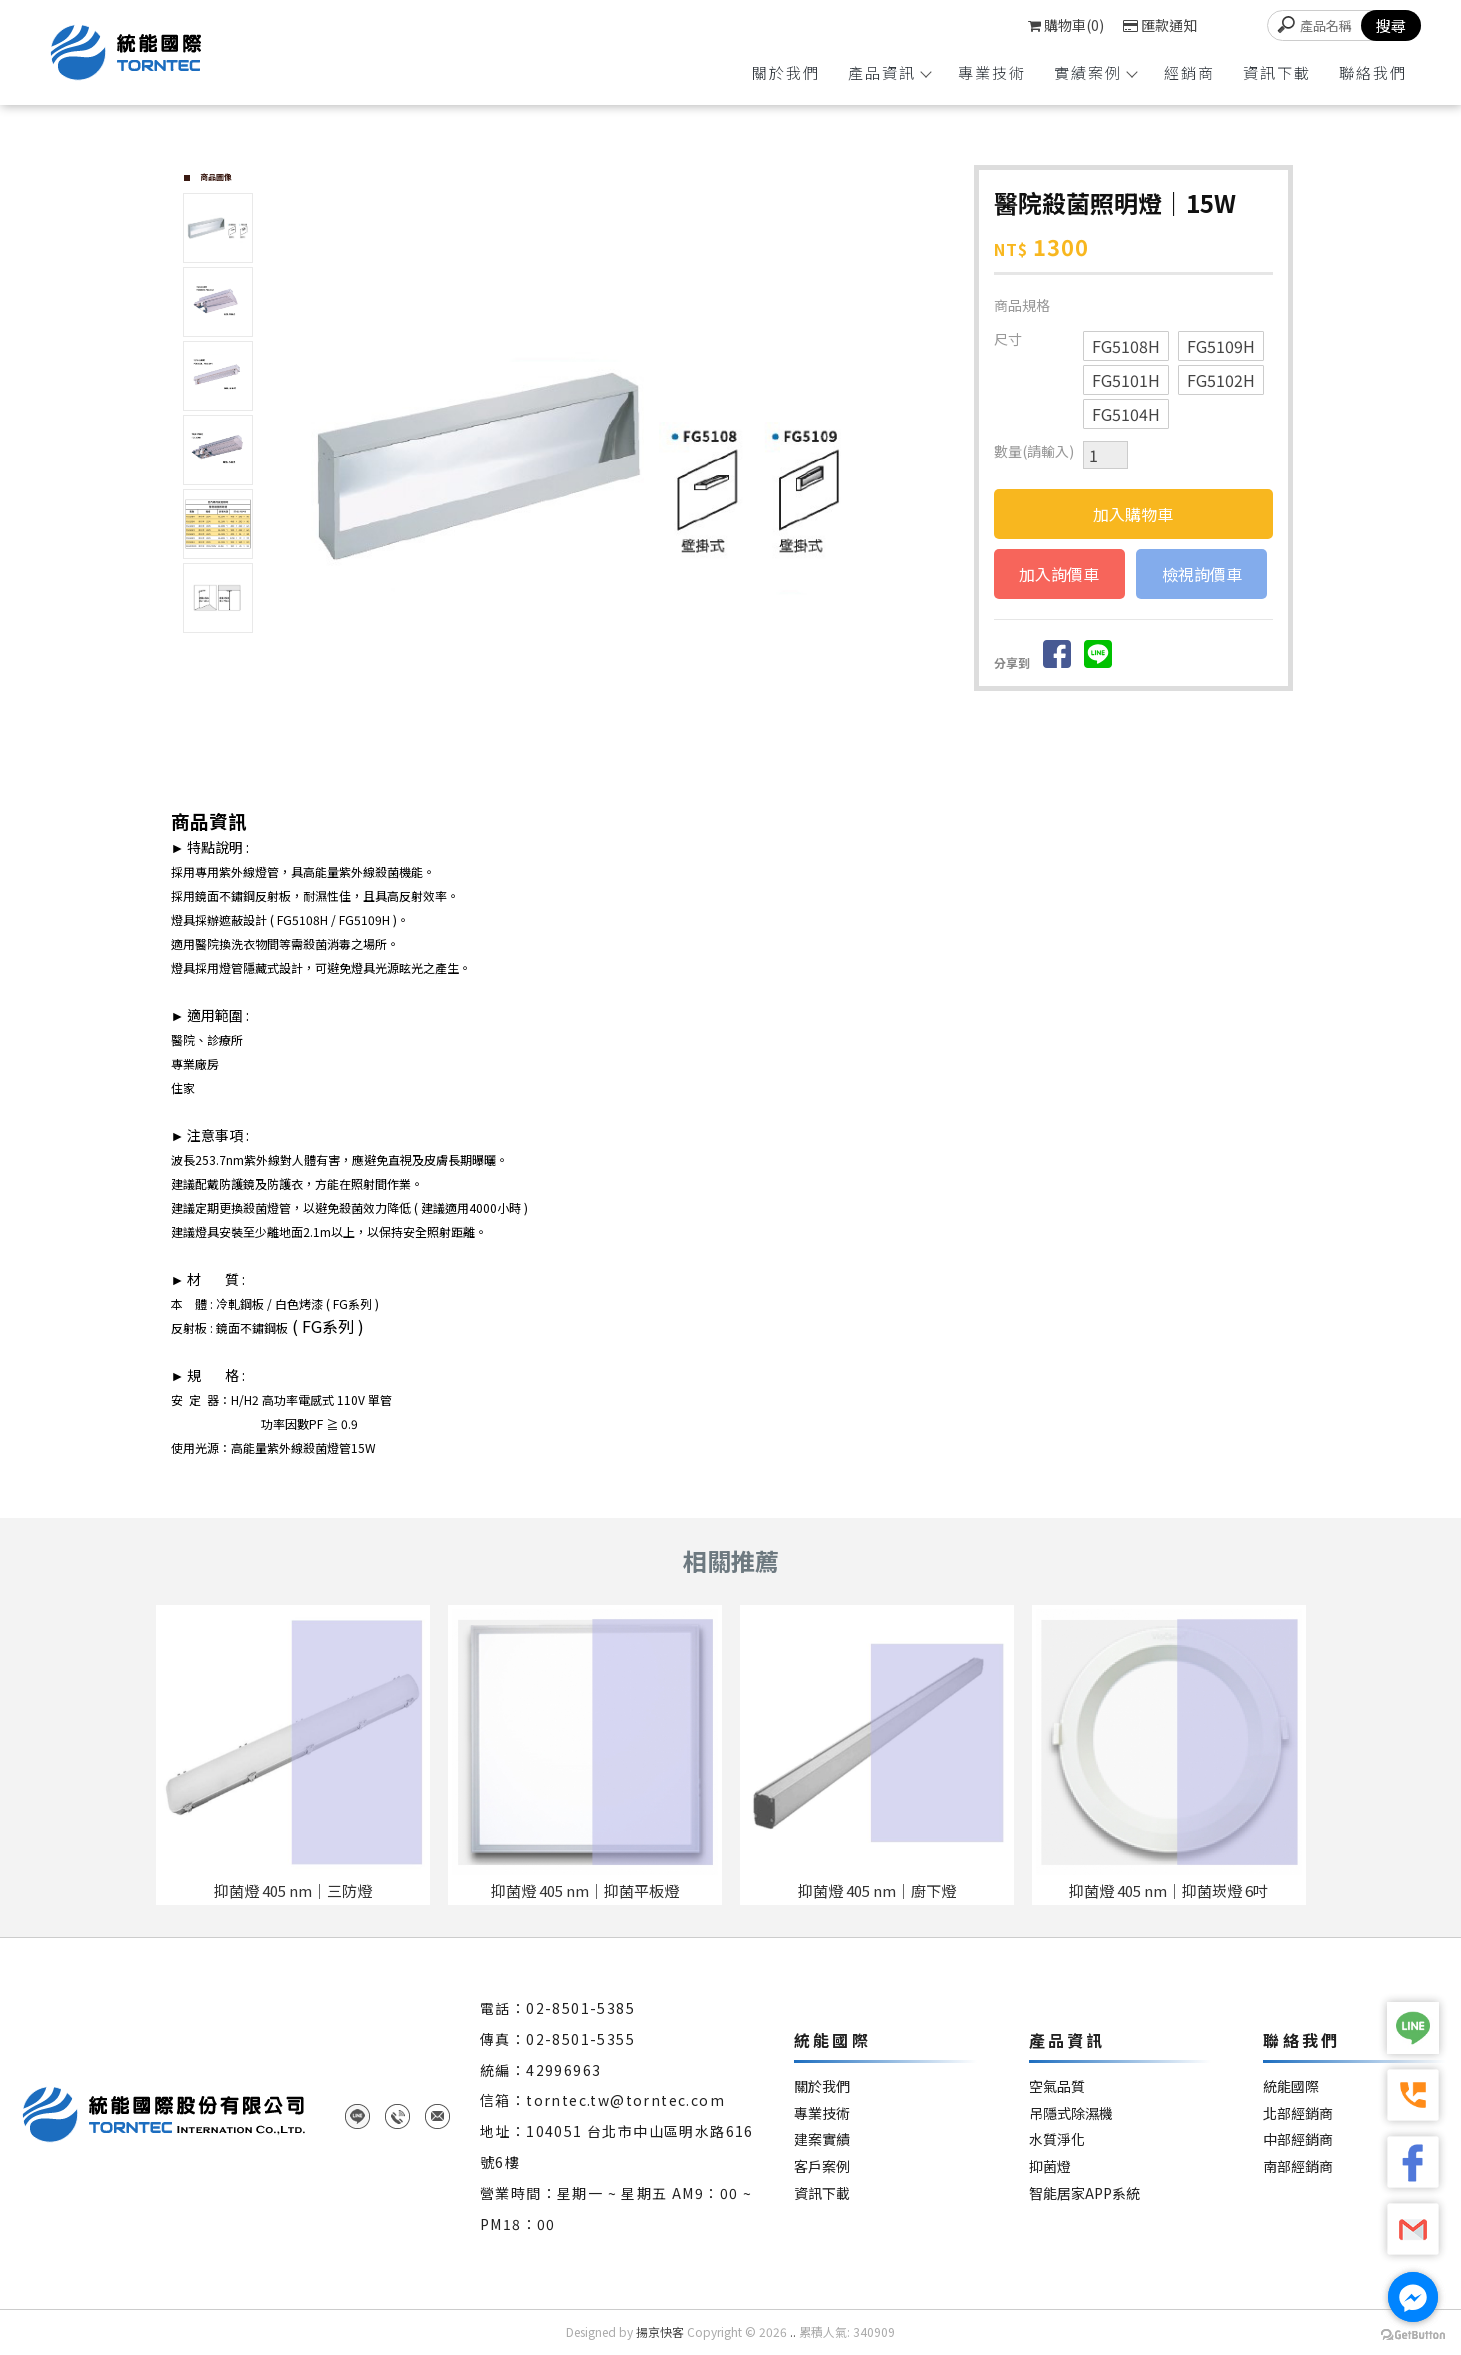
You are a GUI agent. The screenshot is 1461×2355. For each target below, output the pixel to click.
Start (618, 778)
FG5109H (1221, 346)
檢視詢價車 (1202, 574)
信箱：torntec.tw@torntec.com (602, 2100)
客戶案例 (822, 2166)
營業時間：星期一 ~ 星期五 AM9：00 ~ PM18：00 (616, 2208)
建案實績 (822, 2139)
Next (934, 466)
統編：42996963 (540, 2070)
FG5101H (1126, 380)
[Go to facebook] (1413, 2297)
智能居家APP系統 (1084, 2193)
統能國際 (1291, 2086)
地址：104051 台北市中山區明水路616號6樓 (617, 2146)
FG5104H (1126, 414)
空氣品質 (1057, 2086)
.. (793, 2331)
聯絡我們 (1373, 72)
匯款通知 (1160, 25)
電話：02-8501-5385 (557, 2008)
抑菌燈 (1050, 2166)
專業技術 (992, 72)
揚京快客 (660, 2331)
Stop (633, 778)
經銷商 (1189, 72)
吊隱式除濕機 (1071, 2113)
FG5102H (1221, 380)
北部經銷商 (1298, 2113)
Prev (297, 466)
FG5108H (1126, 346)
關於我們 (786, 72)
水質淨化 (1057, 2139)
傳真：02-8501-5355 (557, 2039)
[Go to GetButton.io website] (1413, 2335)
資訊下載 (1277, 72)
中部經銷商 (1298, 2139)
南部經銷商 (1298, 2166)
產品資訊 (889, 72)
